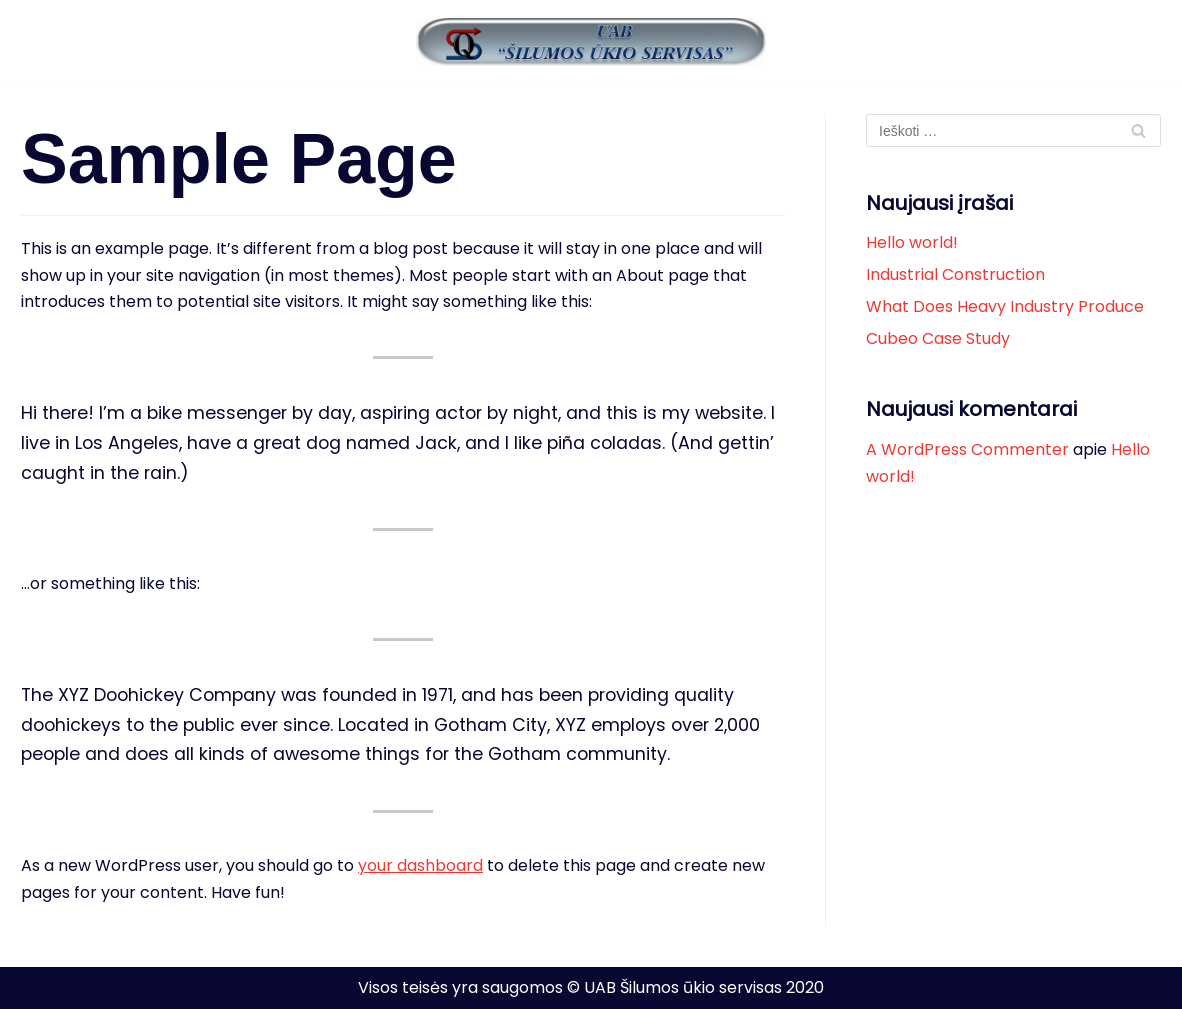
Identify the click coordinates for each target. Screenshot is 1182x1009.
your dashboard (420, 865)
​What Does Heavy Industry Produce (1005, 306)
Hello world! (912, 242)
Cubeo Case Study (938, 338)
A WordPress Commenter (967, 449)
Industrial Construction (955, 274)
